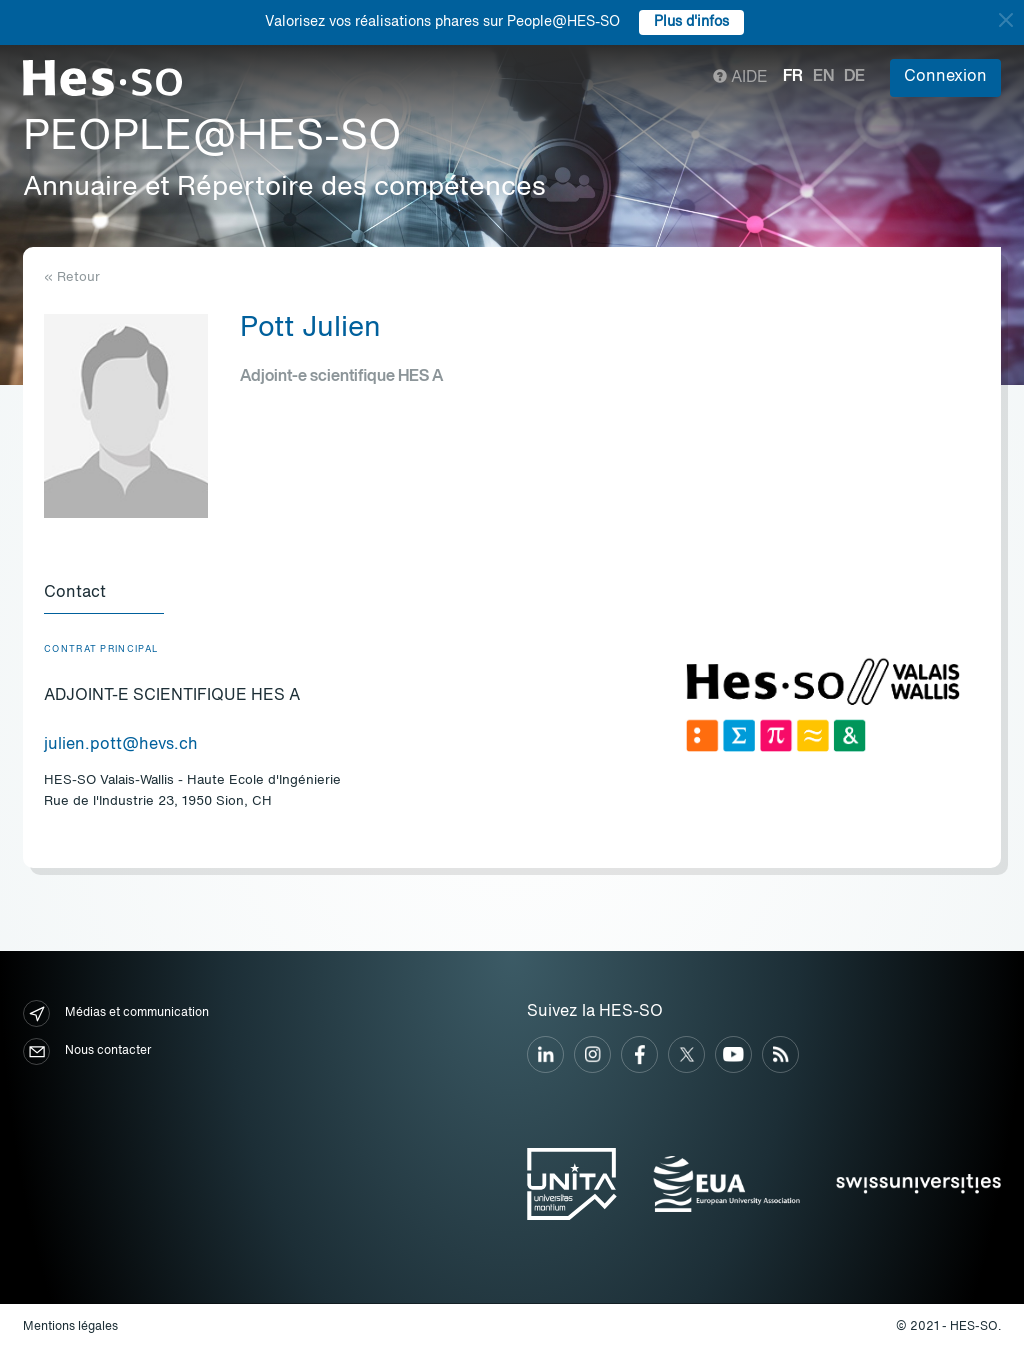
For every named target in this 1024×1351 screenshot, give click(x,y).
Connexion (945, 77)
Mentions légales (70, 1327)
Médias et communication (116, 1013)
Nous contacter (87, 1051)
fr (793, 77)
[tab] (104, 594)
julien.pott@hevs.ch (121, 745)
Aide (740, 78)
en (823, 77)
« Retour (72, 277)
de (854, 77)
